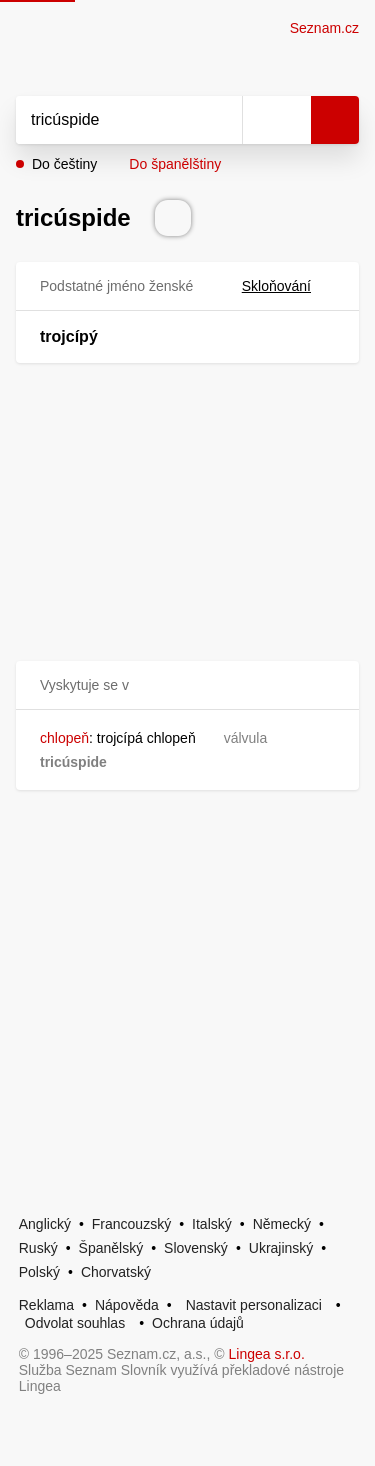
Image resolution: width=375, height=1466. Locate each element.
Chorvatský (116, 1272)
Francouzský (131, 1224)
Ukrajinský (281, 1248)
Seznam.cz (324, 28)
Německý (282, 1224)
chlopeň (64, 738)
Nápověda (127, 1305)
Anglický (45, 1224)
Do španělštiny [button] (175, 164)
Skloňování (288, 286)
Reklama (46, 1305)
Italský (212, 1224)
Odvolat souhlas (75, 1323)
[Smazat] (220, 120)
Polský (39, 1272)
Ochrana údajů (198, 1323)
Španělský (111, 1248)
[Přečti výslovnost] (173, 218)
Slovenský (196, 1248)
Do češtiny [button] (64, 164)
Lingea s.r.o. (267, 1354)
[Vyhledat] (107, 120)
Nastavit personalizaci (254, 1305)
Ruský (38, 1248)
